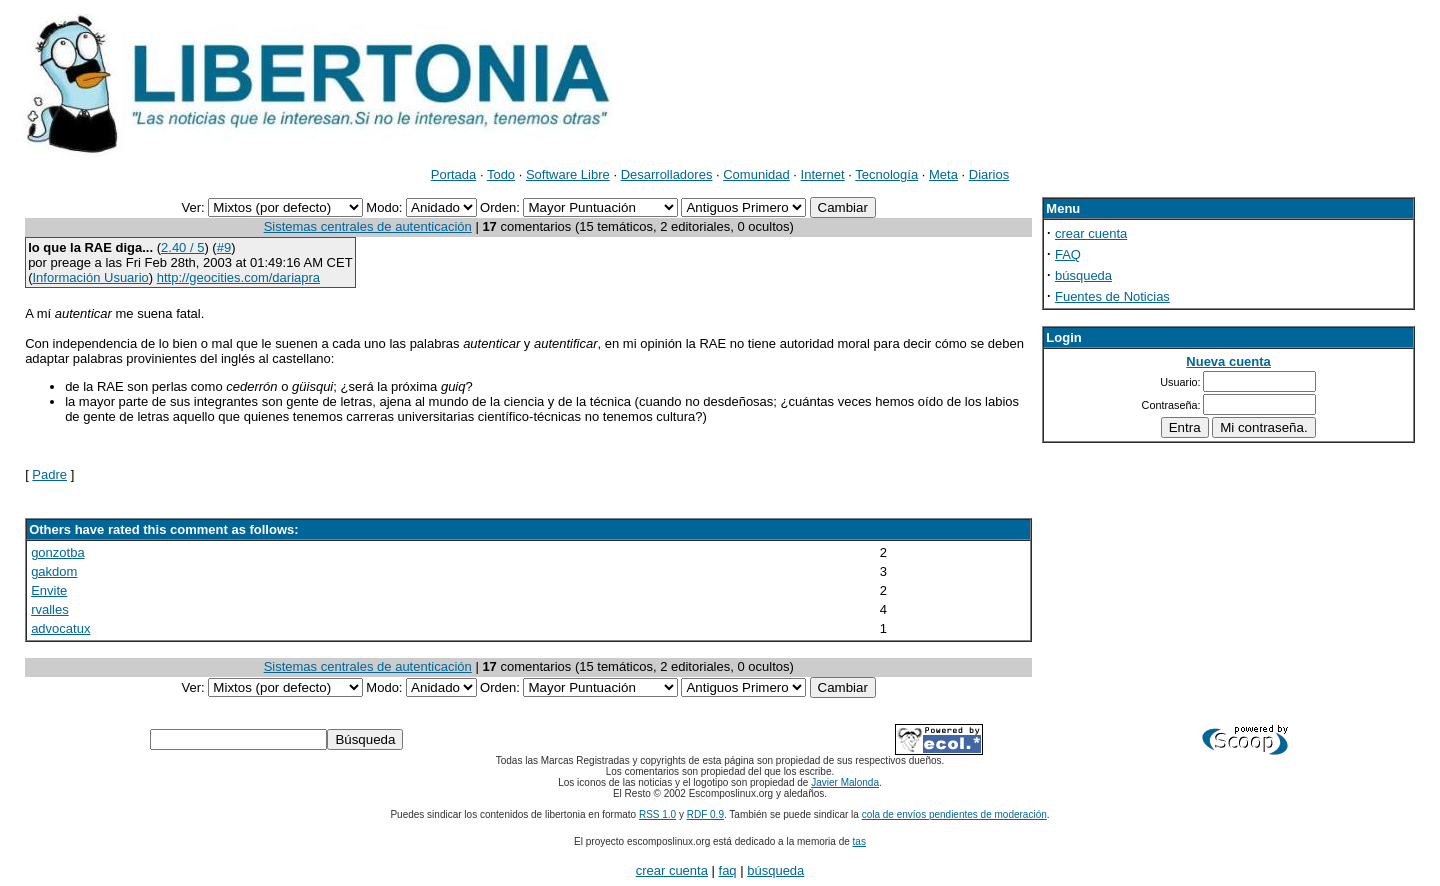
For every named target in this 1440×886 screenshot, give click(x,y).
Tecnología (886, 174)
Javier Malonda (845, 782)
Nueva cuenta (1228, 361)
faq (728, 870)
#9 (224, 247)
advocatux (60, 628)
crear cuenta (1091, 233)
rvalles (50, 609)
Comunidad (756, 174)
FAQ (1068, 254)
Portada (454, 174)
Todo (501, 174)
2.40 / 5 (182, 247)
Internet (823, 174)
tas (859, 841)
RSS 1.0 (657, 814)
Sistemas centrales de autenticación (368, 226)
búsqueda (1083, 275)
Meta (943, 174)
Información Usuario (90, 277)
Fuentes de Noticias (1112, 296)
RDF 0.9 (705, 814)
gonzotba (58, 552)
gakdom (54, 571)
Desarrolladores (667, 174)
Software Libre (568, 174)
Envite (49, 590)
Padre (49, 474)
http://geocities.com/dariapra (238, 277)
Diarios (989, 174)
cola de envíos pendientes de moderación (954, 814)
